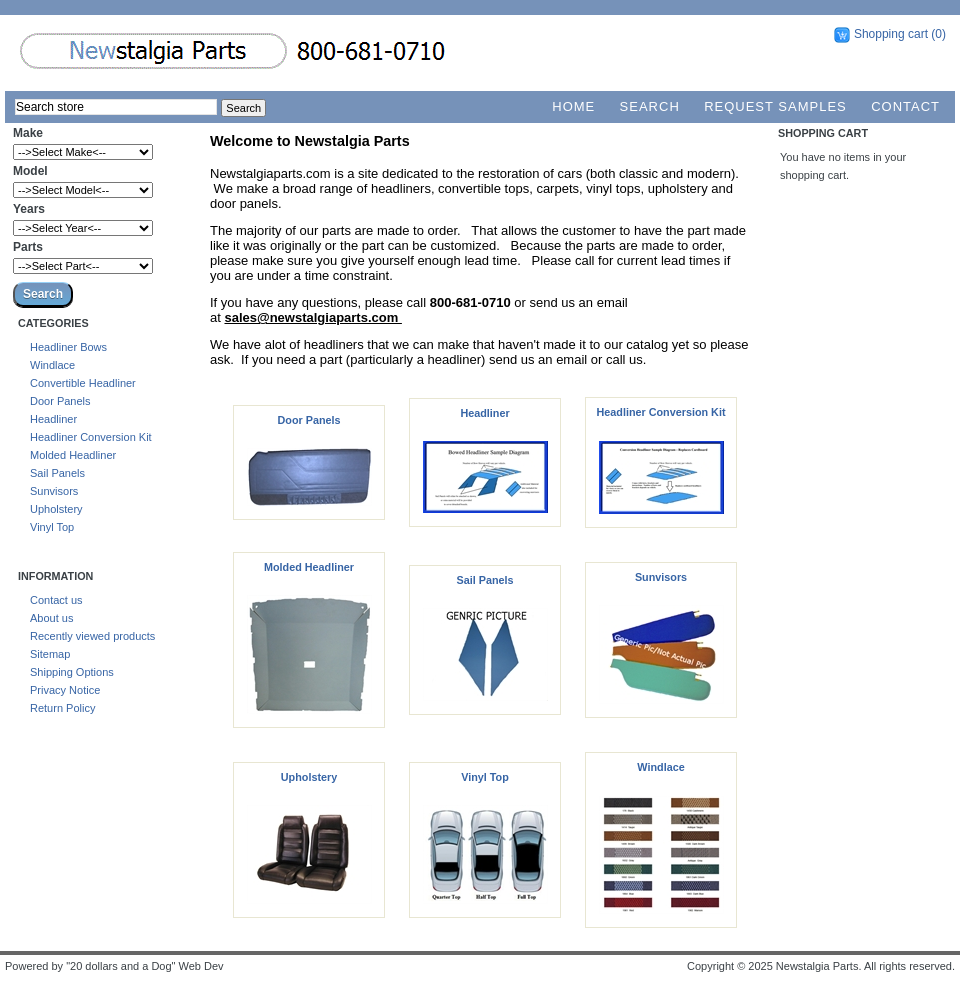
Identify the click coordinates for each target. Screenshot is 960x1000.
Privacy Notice (65, 690)
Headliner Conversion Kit (91, 437)
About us (51, 618)
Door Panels (60, 401)
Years (29, 209)
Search (650, 106)
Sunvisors (54, 491)
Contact (905, 106)
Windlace (52, 365)
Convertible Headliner (83, 383)
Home (573, 106)
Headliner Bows (68, 347)
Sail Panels (57, 473)
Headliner (53, 419)
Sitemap (50, 654)
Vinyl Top (52, 527)
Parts (28, 247)
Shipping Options (72, 672)
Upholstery (56, 509)
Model (30, 171)
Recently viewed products (92, 636)
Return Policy (62, 708)
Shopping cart (891, 34)
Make (28, 133)
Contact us (56, 600)
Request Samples (775, 106)
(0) (938, 34)
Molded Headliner (73, 455)
